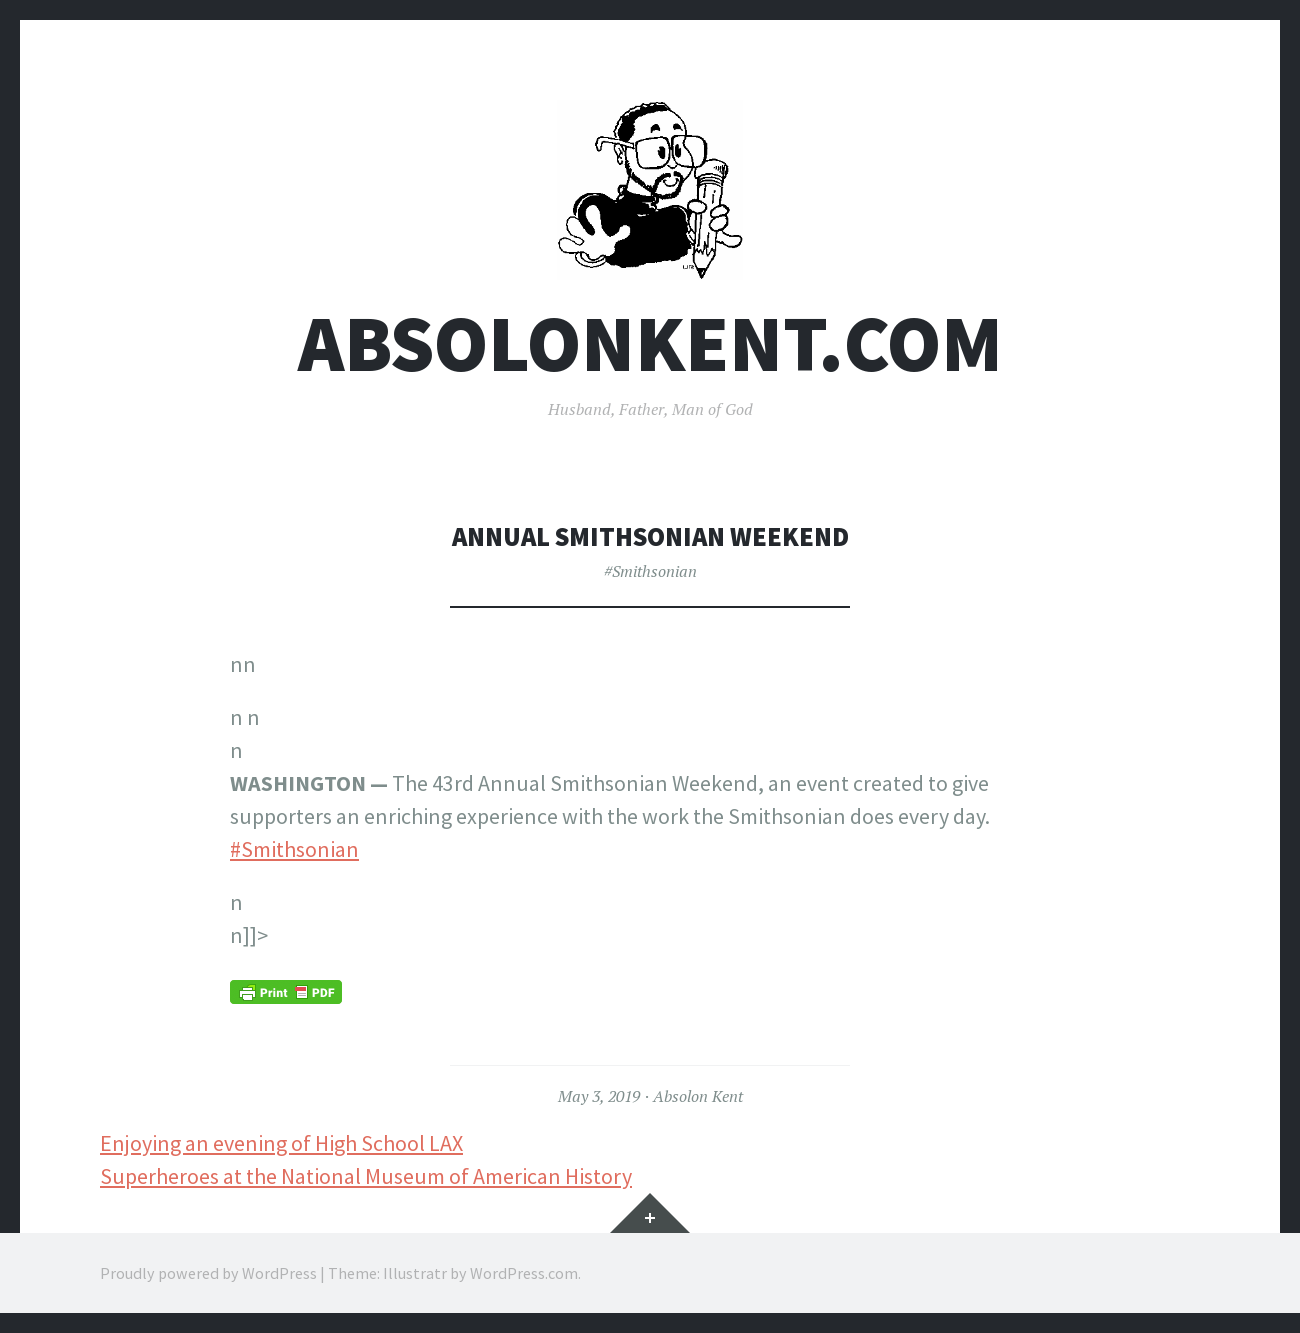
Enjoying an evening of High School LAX (281, 1143)
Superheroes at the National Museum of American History (366, 1176)
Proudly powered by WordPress (208, 1273)
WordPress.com (524, 1273)
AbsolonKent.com (650, 343)
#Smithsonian (650, 571)
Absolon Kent (698, 1096)
